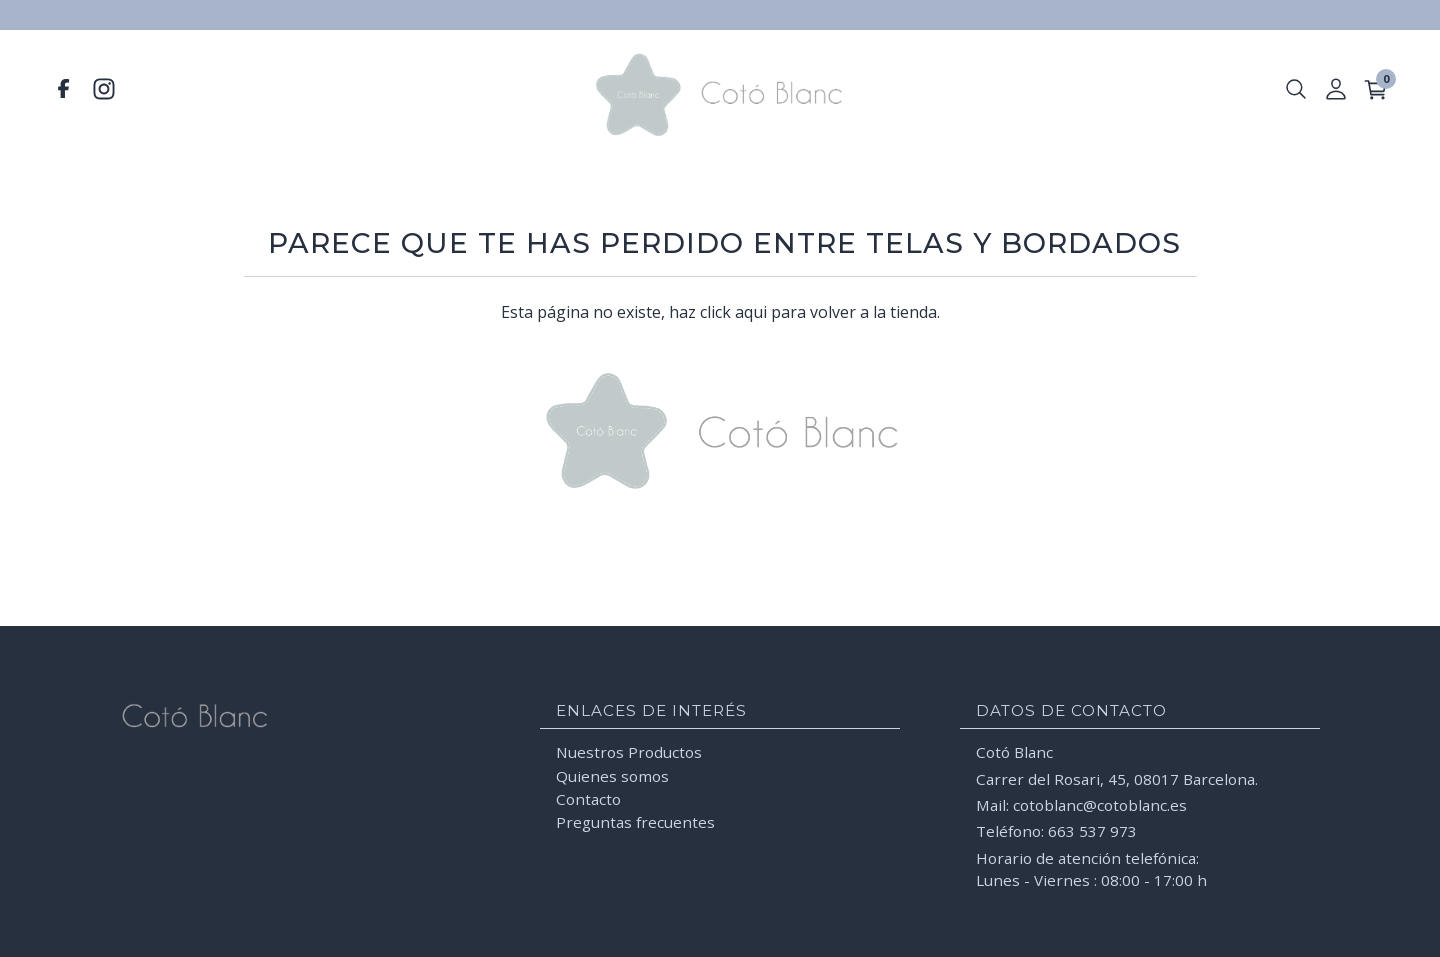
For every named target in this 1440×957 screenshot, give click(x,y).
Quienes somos (612, 775)
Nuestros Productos (629, 752)
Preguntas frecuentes (635, 822)
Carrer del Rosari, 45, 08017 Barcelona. (1117, 778)
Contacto (588, 798)
